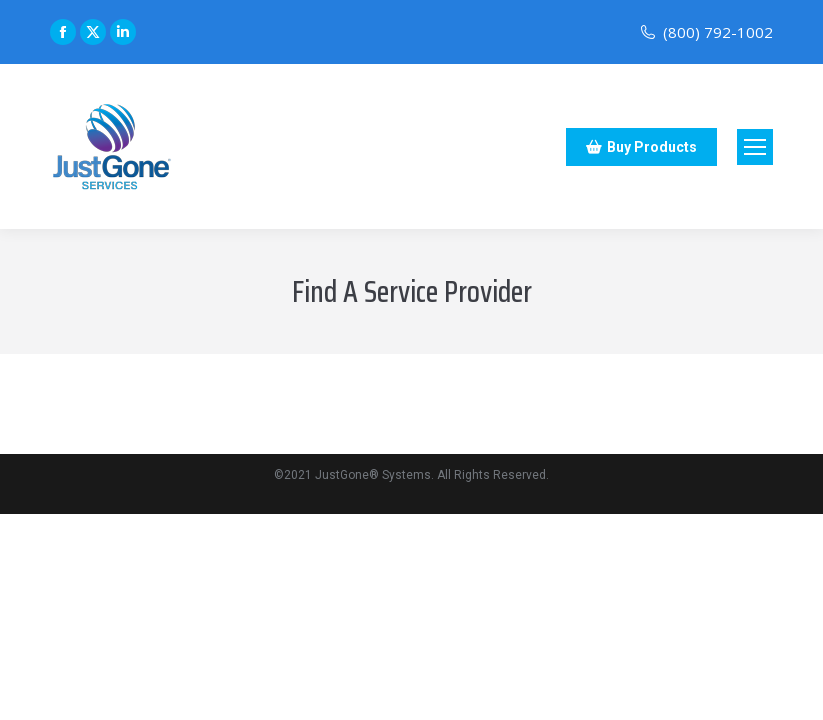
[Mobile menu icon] (755, 147)
